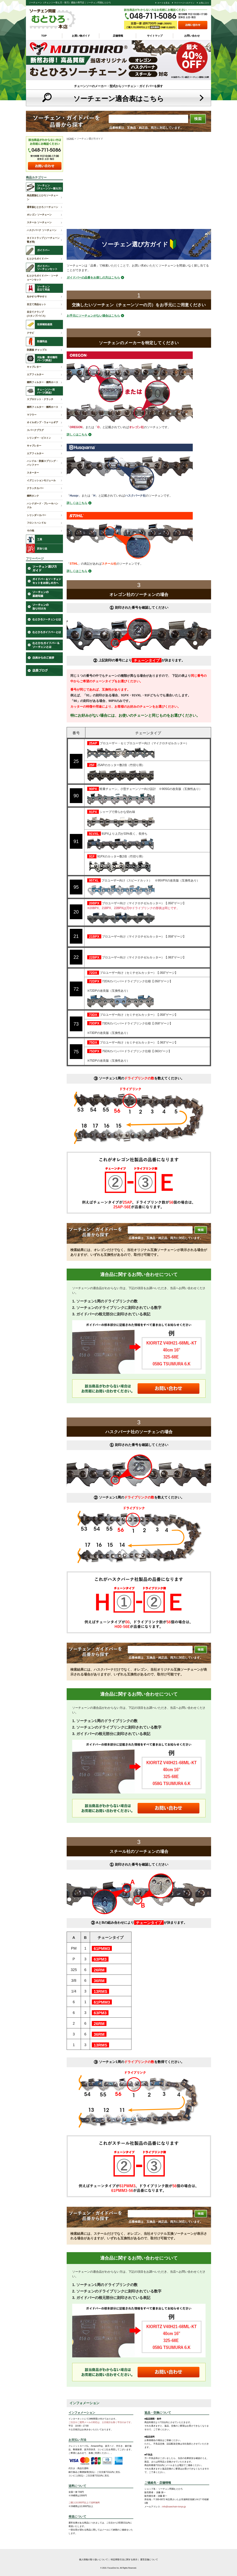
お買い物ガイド (81, 35)
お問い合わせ (192, 35)
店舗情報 (118, 35)
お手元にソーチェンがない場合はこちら (93, 315)
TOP (44, 35)
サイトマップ (155, 35)
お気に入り (204, 3)
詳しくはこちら (77, 434)
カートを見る (163, 3)
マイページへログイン (184, 3)
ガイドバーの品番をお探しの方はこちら (93, 277)
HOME (70, 138)
